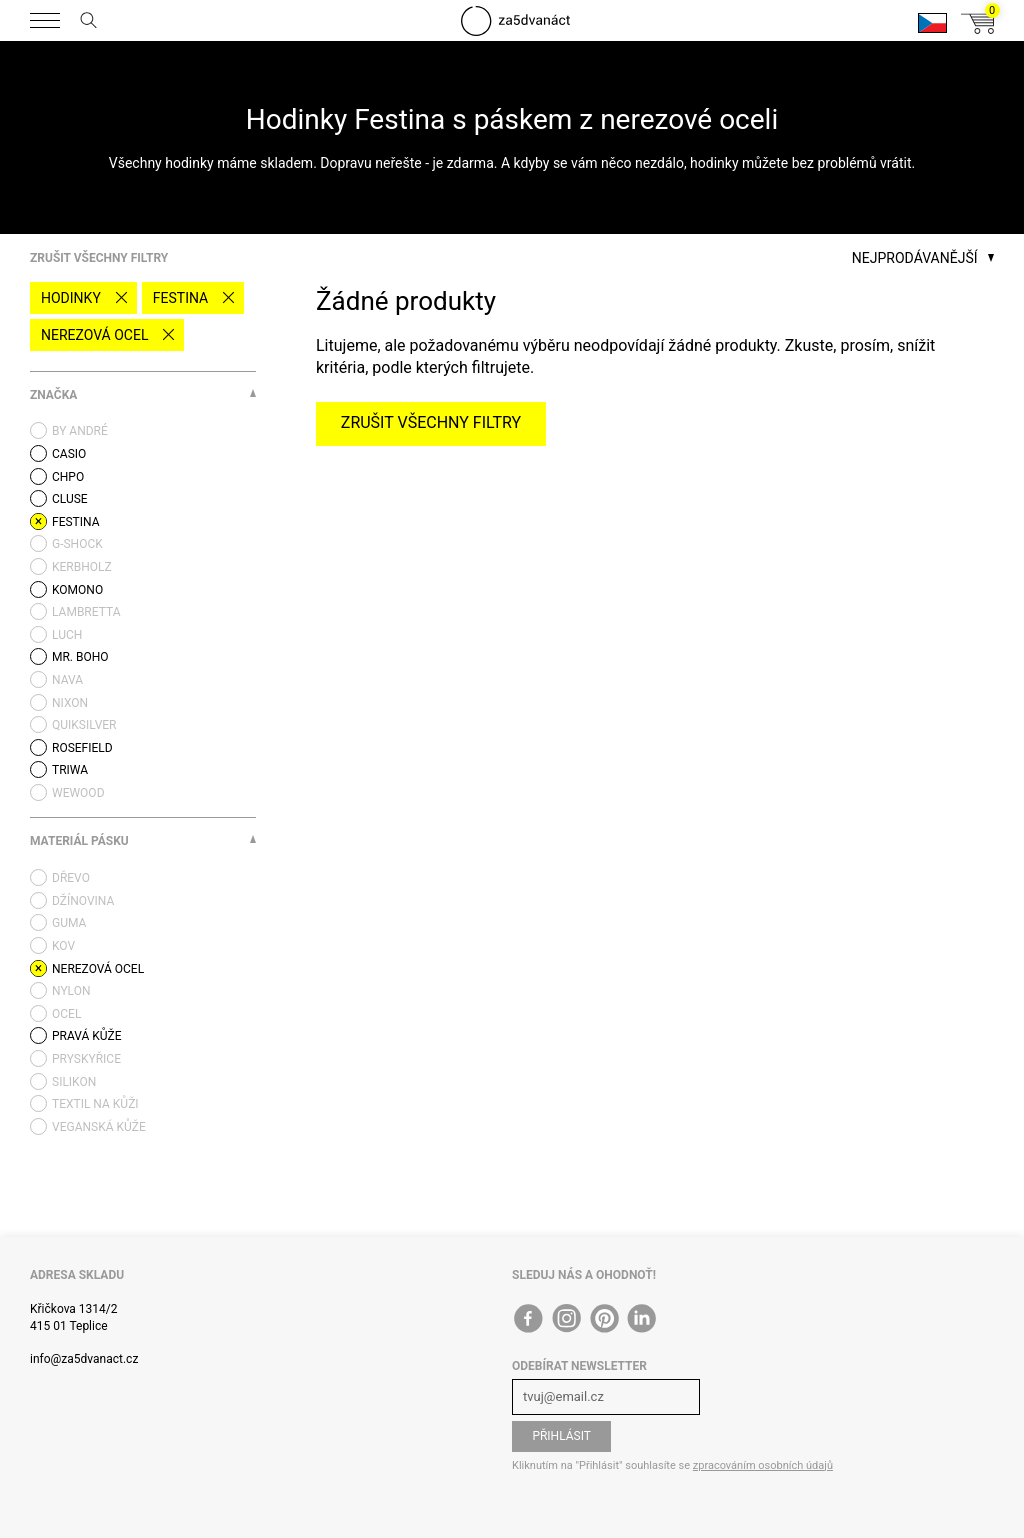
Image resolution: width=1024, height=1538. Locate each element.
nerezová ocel (94, 335)
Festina (180, 298)
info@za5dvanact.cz (84, 1359)
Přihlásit (561, 1436)
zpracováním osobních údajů (763, 1465)
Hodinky (71, 298)
